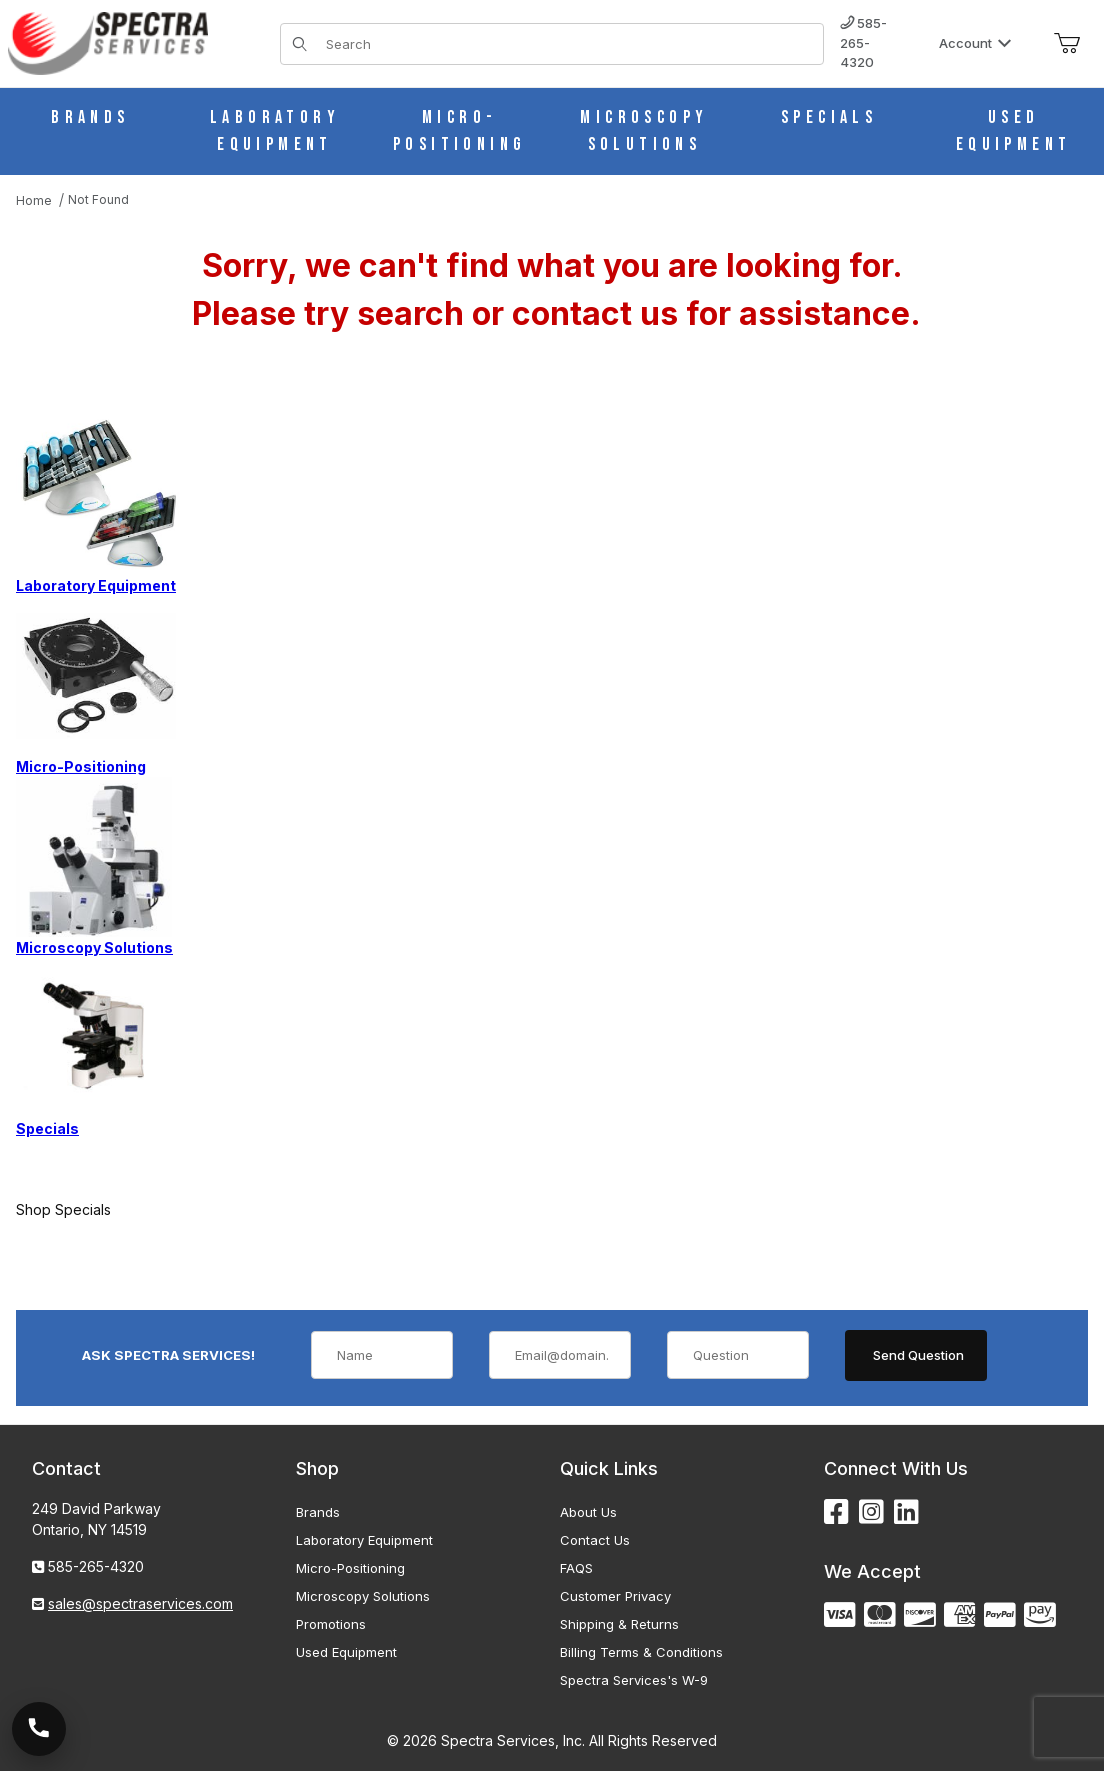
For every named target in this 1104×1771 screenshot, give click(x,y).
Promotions (331, 1624)
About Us (588, 1512)
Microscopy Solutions (363, 1596)
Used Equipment (346, 1652)
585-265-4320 (863, 42)
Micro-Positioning (350, 1568)
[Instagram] (871, 1512)
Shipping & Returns (619, 1624)
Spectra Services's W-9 (634, 1680)
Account (975, 43)
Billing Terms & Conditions (641, 1652)
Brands (318, 1512)
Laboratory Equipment (364, 1540)
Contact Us (595, 1540)
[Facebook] (836, 1512)
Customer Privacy (615, 1596)
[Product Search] (568, 44)
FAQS (576, 1568)
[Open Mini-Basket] (1067, 44)
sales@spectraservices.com (140, 1603)
